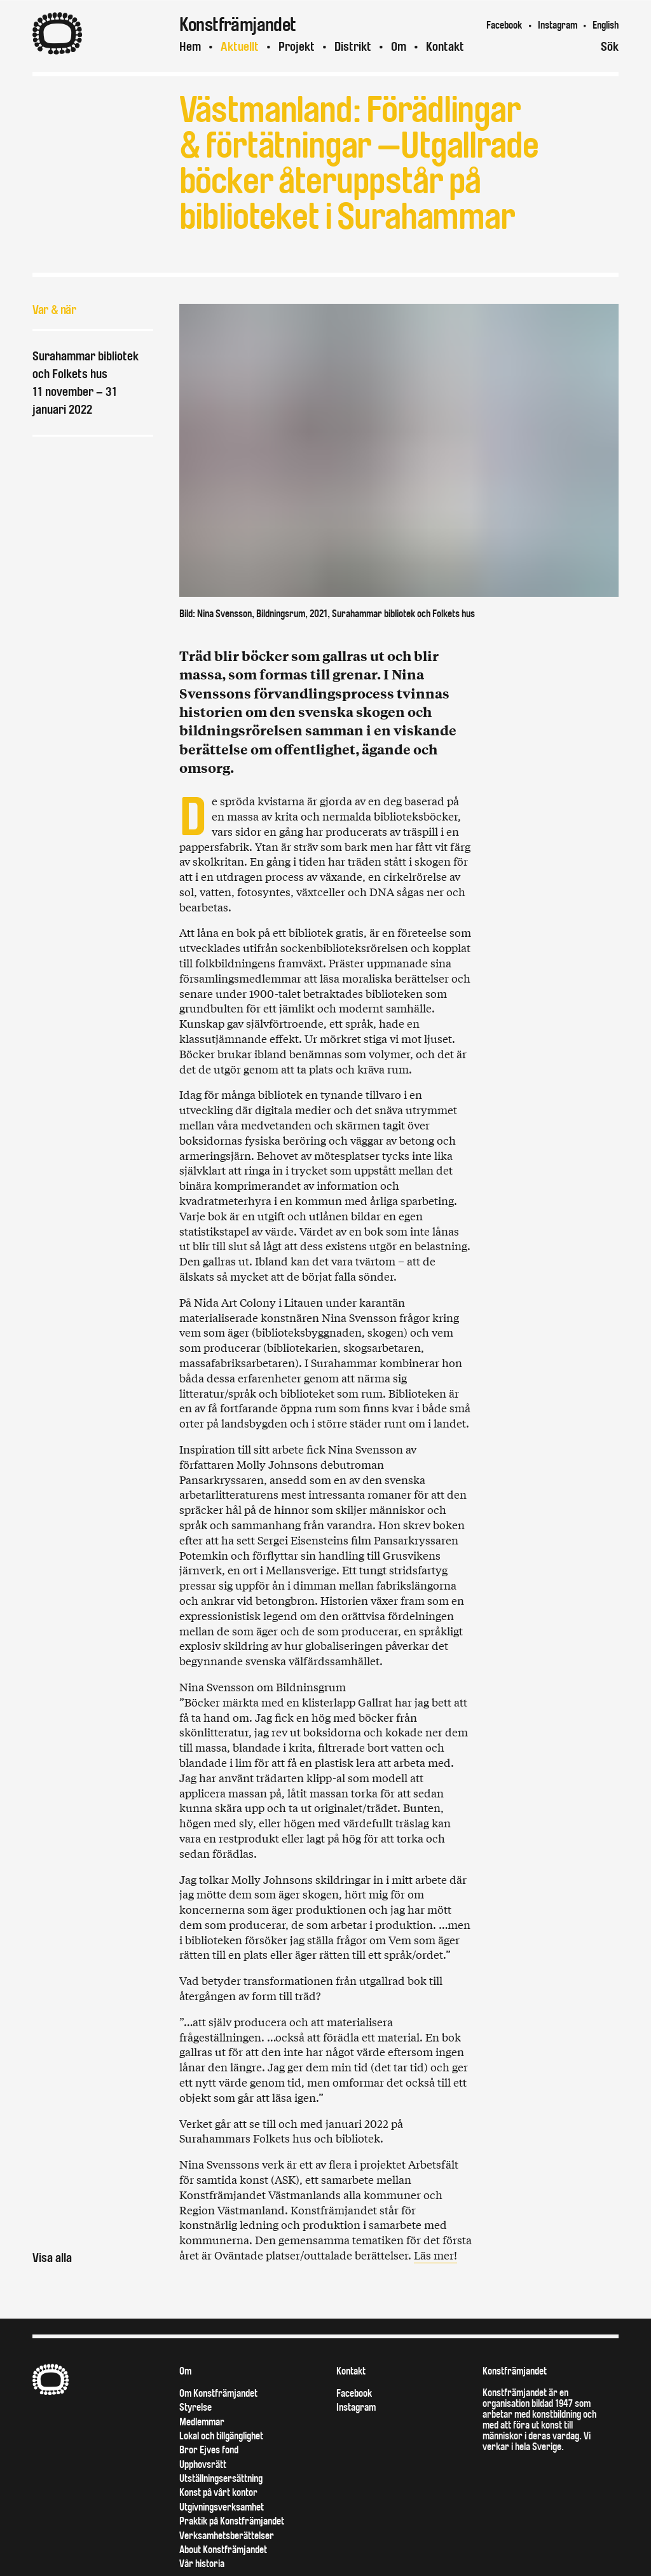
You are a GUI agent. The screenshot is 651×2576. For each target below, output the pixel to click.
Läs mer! (435, 2255)
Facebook (504, 25)
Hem (190, 46)
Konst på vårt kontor (218, 2492)
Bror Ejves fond (208, 2450)
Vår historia (201, 2564)
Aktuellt (240, 46)
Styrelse (195, 2407)
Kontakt (445, 46)
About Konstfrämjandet (223, 2550)
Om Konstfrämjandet (218, 2393)
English (606, 25)
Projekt (296, 46)
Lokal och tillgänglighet (221, 2436)
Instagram (557, 25)
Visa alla (52, 2258)
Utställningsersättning (221, 2478)
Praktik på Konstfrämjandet (231, 2521)
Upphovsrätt (202, 2464)
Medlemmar (201, 2422)
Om (398, 46)
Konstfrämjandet (515, 2371)
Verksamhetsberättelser (226, 2536)
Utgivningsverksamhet (221, 2507)
